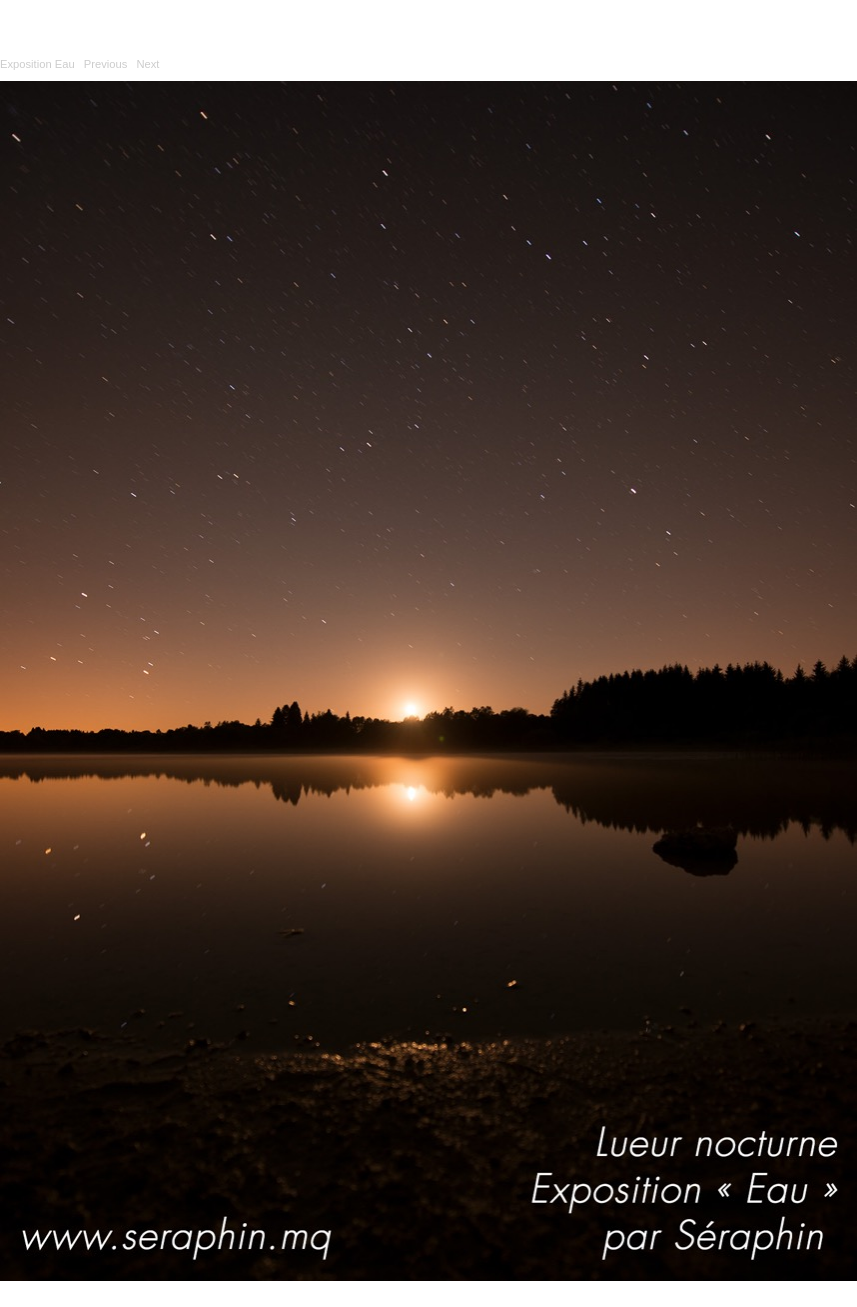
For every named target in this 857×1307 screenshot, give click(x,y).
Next (147, 64)
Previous (106, 64)
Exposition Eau (37, 64)
